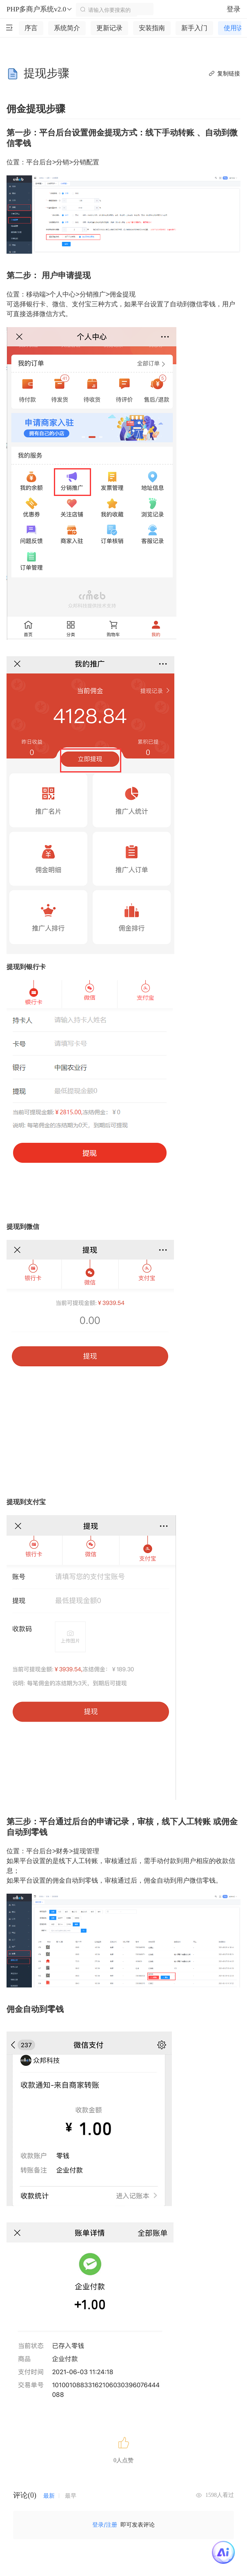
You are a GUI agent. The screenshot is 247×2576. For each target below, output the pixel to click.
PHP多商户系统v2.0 (40, 9)
